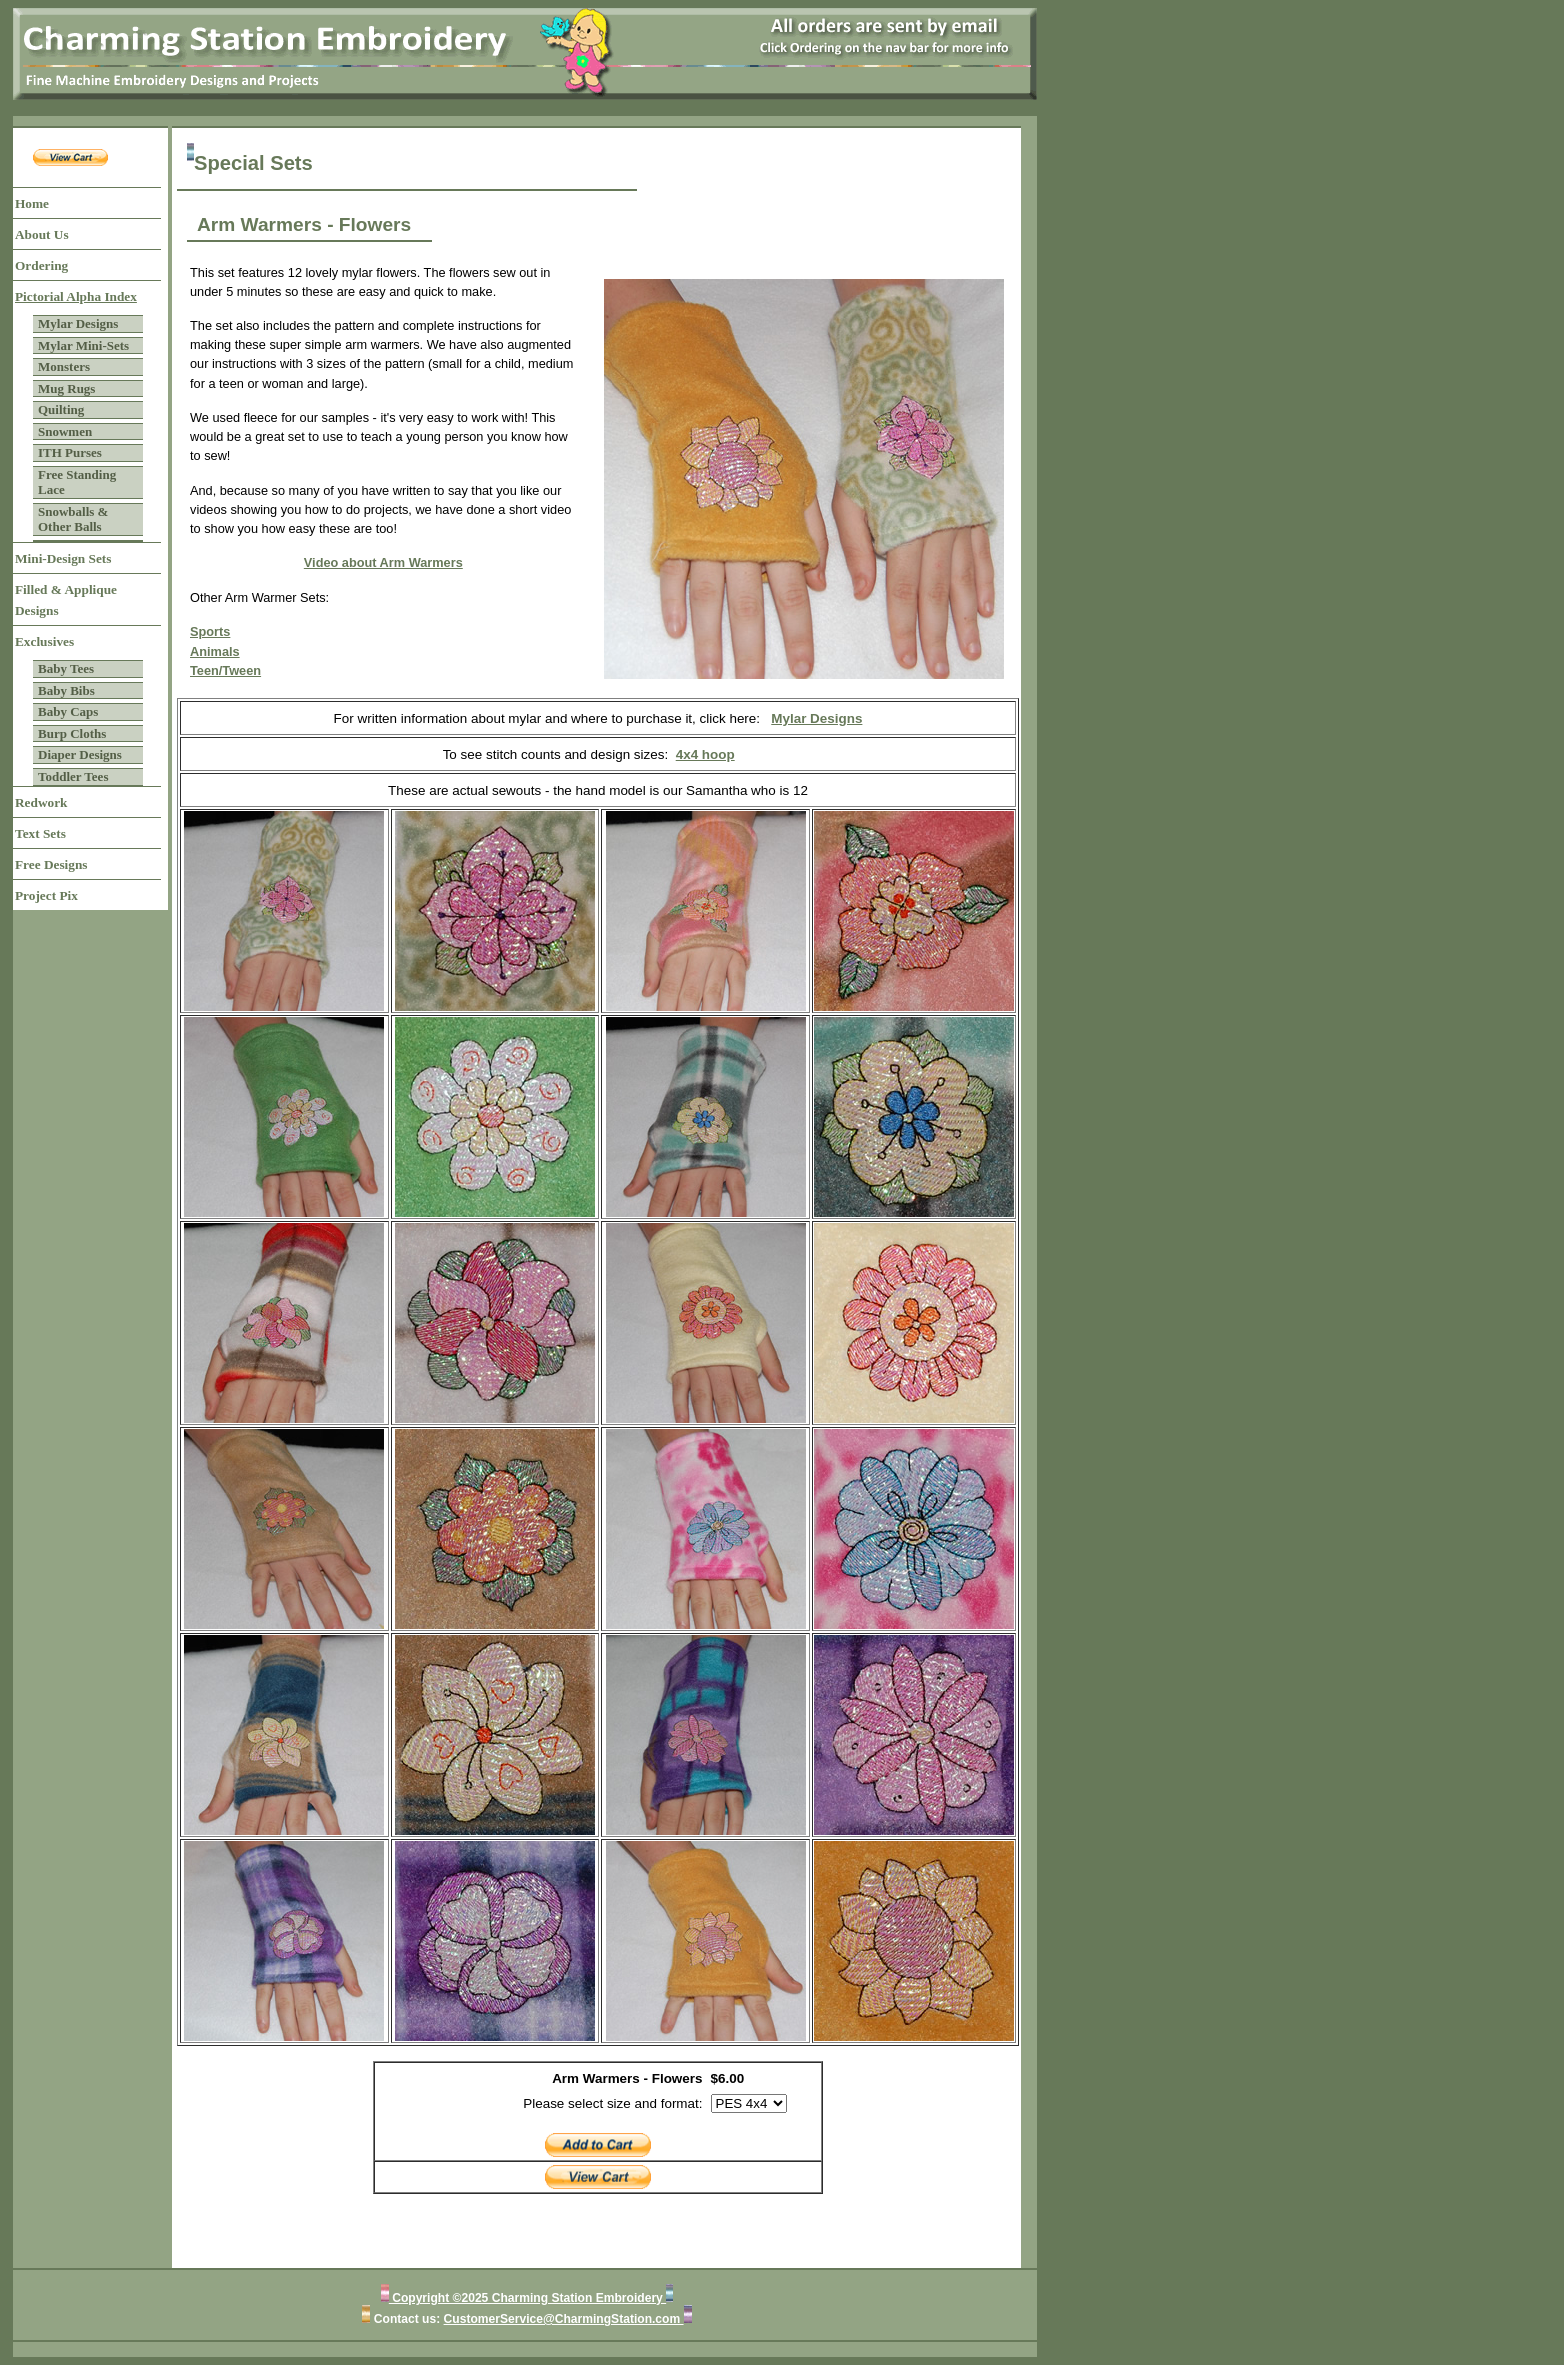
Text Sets (40, 833)
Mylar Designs (78, 323)
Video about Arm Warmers (383, 562)
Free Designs (51, 864)
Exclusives (44, 641)
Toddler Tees (73, 776)
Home (32, 203)
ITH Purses (70, 452)
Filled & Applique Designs (66, 600)
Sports (210, 631)
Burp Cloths (72, 733)
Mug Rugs (66, 388)
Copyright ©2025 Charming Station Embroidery (527, 2298)
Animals (215, 651)
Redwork (41, 802)
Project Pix (46, 895)
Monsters (64, 366)
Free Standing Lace (77, 482)
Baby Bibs (66, 690)
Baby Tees (66, 668)
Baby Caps (68, 711)
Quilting (61, 409)
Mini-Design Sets (63, 558)
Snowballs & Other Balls (73, 519)
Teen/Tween (225, 670)
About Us (42, 234)
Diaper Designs (80, 754)
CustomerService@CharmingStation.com (564, 2319)
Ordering (41, 265)
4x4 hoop (705, 754)
